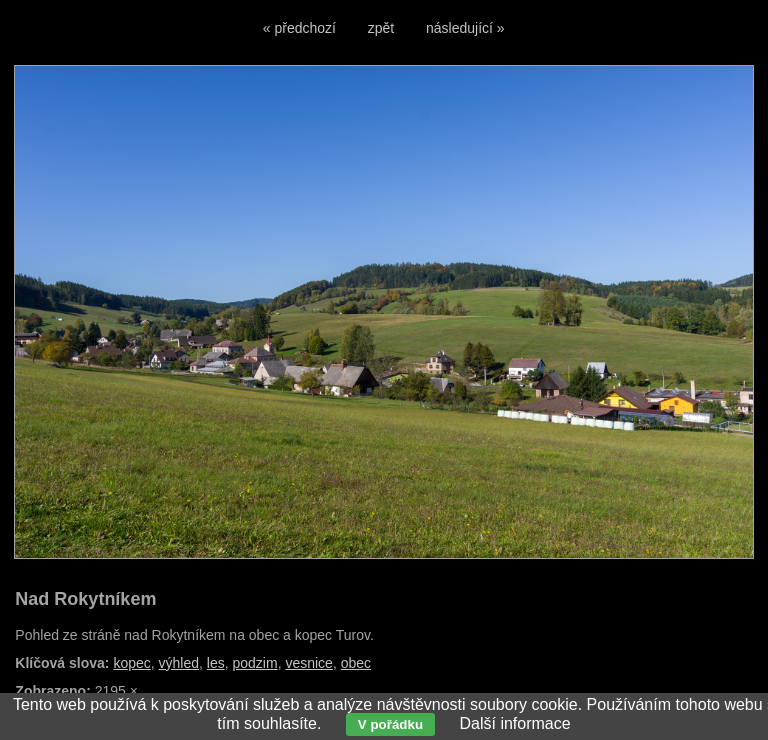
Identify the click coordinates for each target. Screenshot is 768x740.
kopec (131, 663)
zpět (381, 28)
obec (356, 663)
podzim (254, 663)
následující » (465, 28)
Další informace (514, 723)
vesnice (308, 663)
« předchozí (299, 28)
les (216, 663)
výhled (179, 663)
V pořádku (390, 724)
